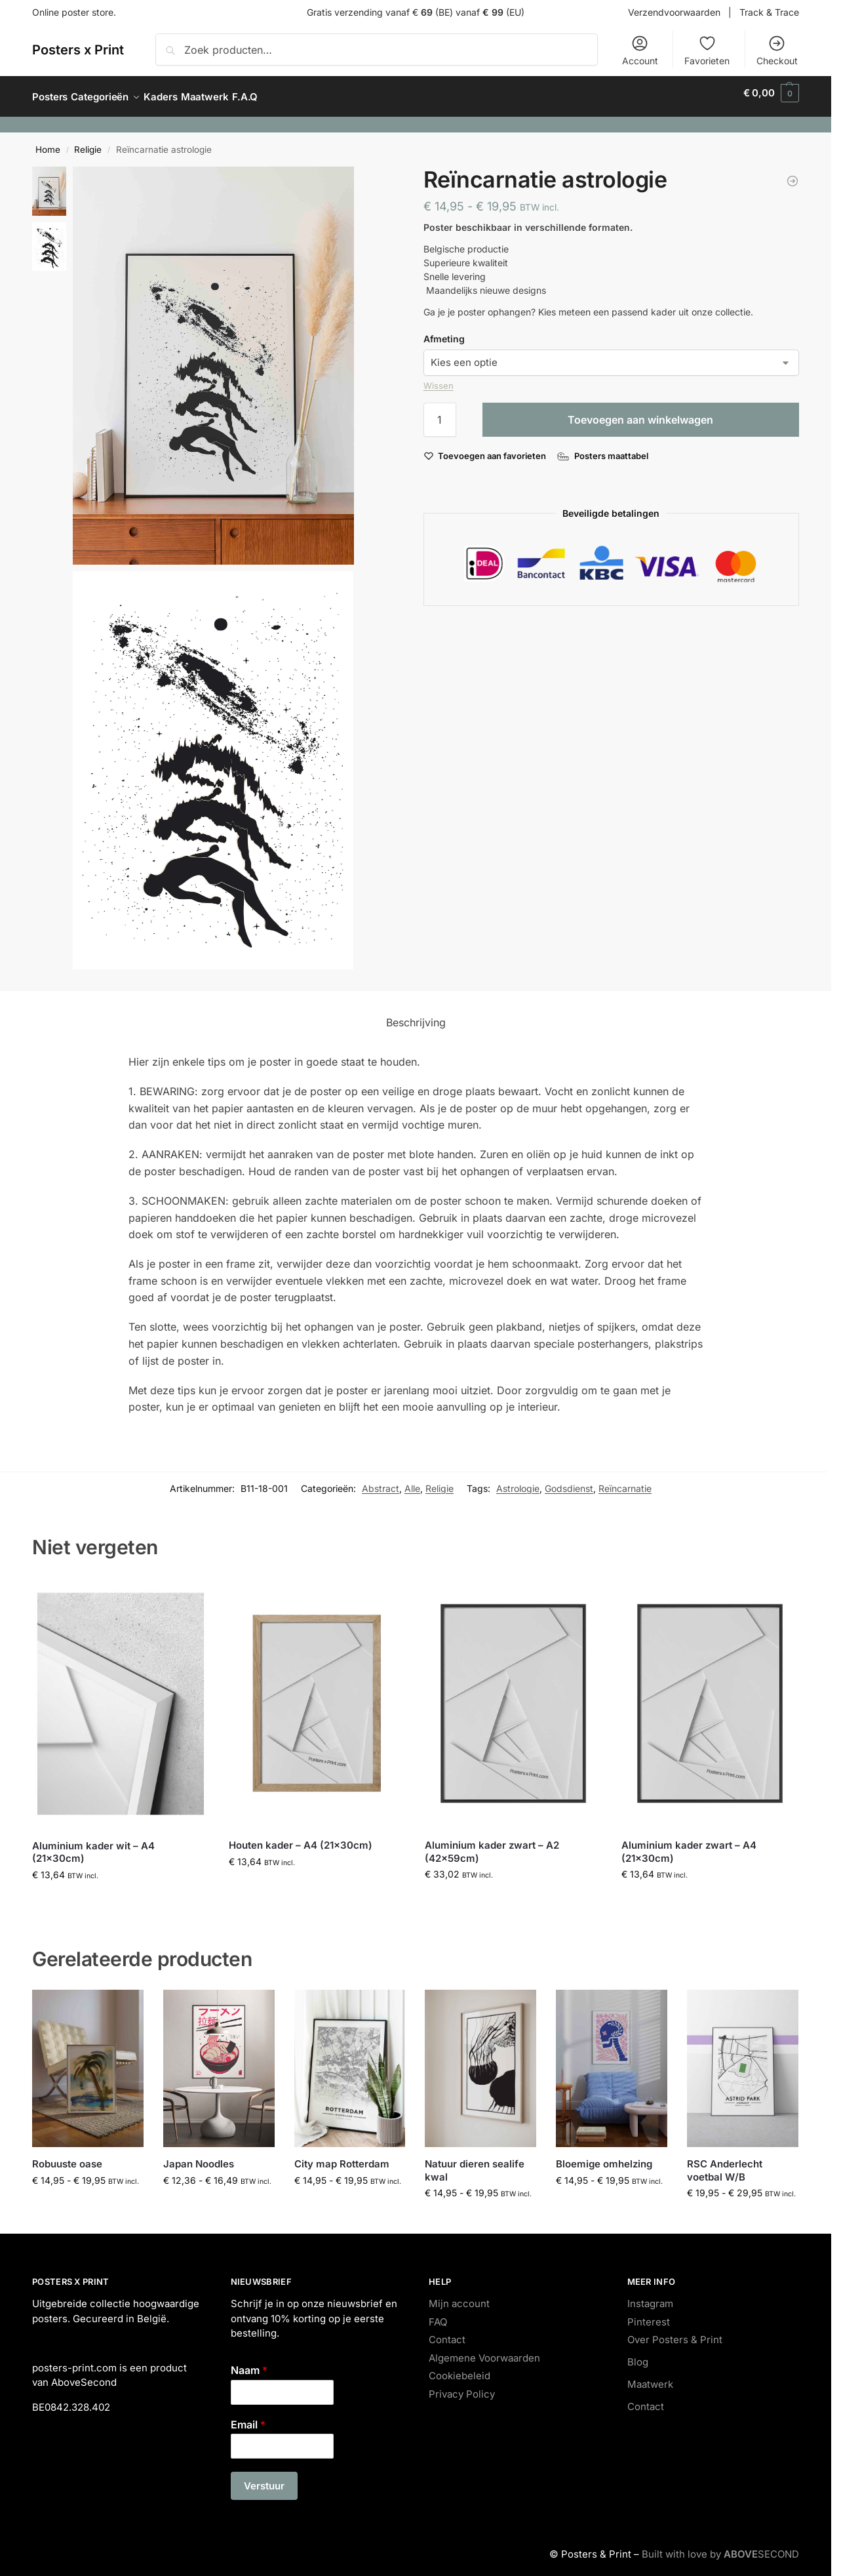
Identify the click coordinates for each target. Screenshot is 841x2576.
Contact (447, 2332)
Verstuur (264, 2478)
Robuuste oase (67, 2156)
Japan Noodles (198, 2156)
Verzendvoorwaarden (674, 12)
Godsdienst (569, 1481)
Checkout (777, 50)
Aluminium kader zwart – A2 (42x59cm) (492, 1844)
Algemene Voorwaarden (484, 2351)
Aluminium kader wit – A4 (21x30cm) (93, 1845)
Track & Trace (769, 12)
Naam (249, 2362)
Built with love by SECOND (720, 2547)
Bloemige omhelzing (604, 2156)
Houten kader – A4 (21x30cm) (300, 1838)
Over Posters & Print (674, 2332)
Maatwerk (650, 2377)
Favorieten (707, 50)
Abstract (380, 1481)
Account (640, 50)
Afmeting (444, 331)
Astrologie (517, 1481)
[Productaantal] (439, 412)
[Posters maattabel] (604, 448)
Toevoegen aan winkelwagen (640, 412)
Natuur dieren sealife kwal (474, 2163)
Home (47, 142)
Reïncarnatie (625, 1481)
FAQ (438, 2314)
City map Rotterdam (341, 2156)
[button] (771, 93)
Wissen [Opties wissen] (438, 378)
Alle (412, 1481)
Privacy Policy (462, 2387)
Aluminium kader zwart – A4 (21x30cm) (688, 1844)
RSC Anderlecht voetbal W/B (724, 2163)
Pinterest (648, 2314)
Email (248, 2416)
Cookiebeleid (459, 2368)
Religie (88, 142)
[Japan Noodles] (792, 173)
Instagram (650, 2296)
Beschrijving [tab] (416, 1015)
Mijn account (459, 2296)
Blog (637, 2354)
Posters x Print (78, 50)
